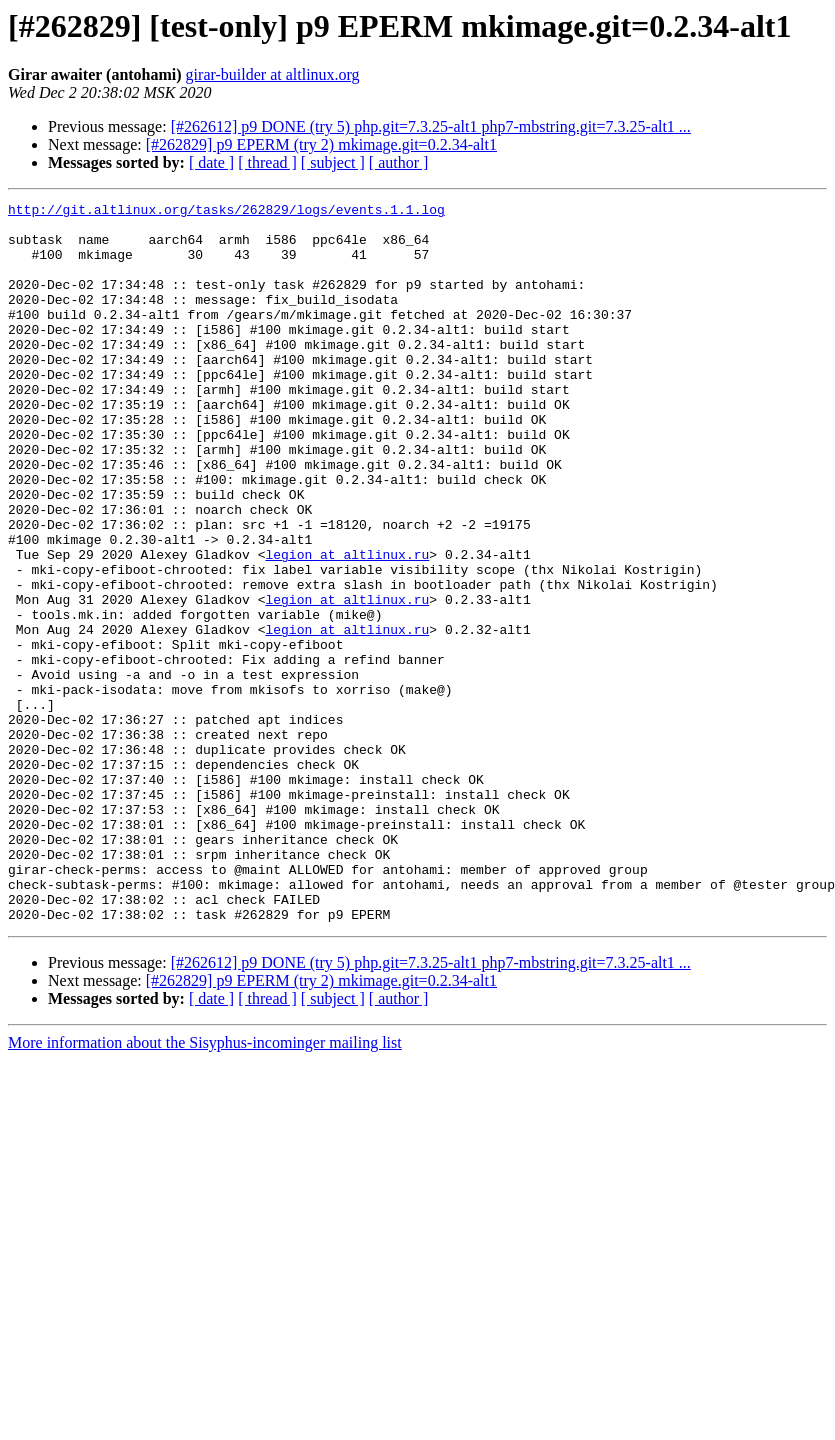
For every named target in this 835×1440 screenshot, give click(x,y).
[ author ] (399, 162)
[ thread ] (267, 162)
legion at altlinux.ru (347, 626)
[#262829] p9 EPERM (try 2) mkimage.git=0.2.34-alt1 (321, 144)
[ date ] (211, 162)
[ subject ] (333, 162)
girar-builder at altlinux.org (273, 74)
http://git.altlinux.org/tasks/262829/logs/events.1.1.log (226, 212)
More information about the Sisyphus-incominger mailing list (205, 1186)
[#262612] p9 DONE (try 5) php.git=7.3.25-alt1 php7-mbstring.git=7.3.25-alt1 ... (431, 126)
